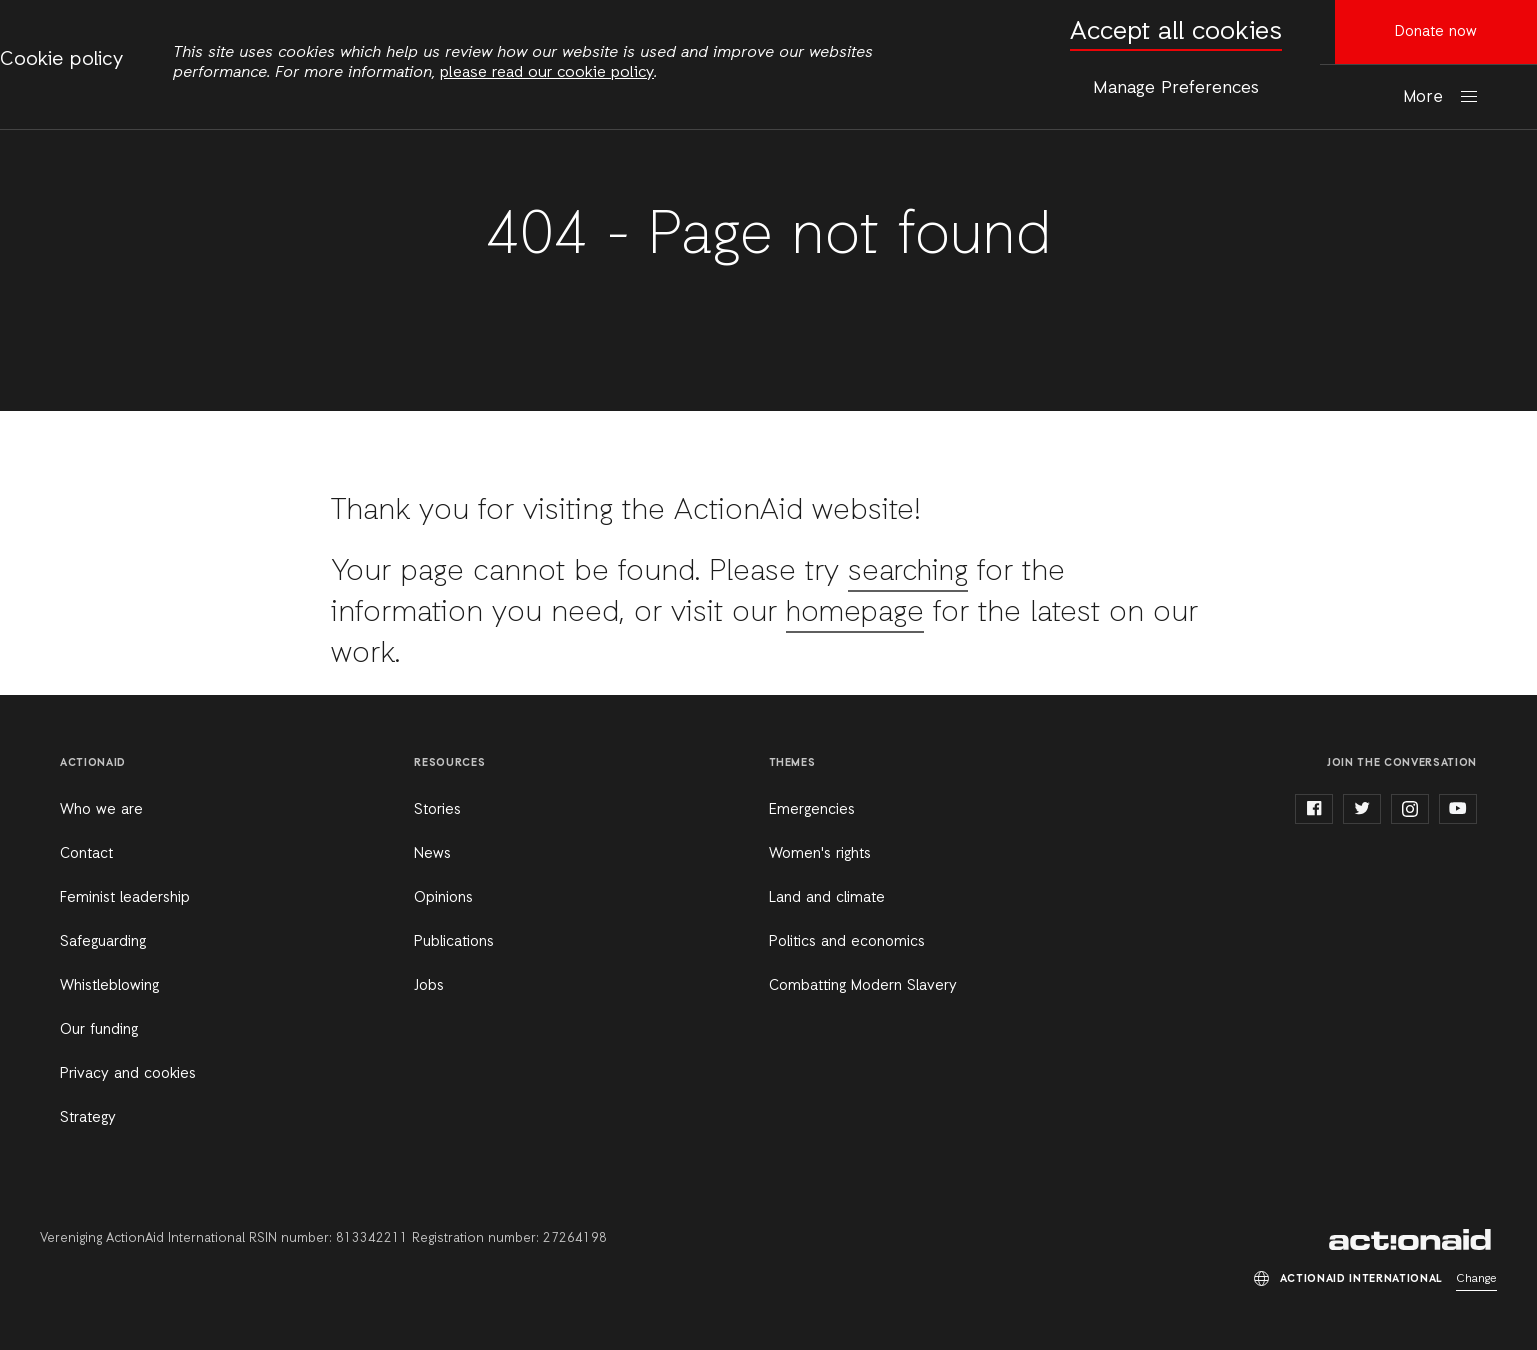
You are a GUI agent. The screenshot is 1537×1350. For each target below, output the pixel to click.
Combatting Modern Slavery (863, 986)
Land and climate (827, 898)
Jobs (429, 986)
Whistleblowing (109, 986)
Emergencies (812, 810)
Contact (86, 854)
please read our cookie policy (547, 73)
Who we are (101, 810)
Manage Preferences (1176, 88)
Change (1476, 1279)
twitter (1362, 809)
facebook (1314, 809)
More (1423, 97)
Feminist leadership (125, 898)
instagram (1410, 809)
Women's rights (820, 854)
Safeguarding (103, 942)
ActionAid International (1413, 1240)
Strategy (88, 1118)
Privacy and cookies (128, 1074)
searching (911, 572)
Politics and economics (847, 942)
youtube (1458, 809)
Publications (454, 942)
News (432, 854)
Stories (437, 810)
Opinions (443, 898)
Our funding (99, 1030)
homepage (857, 613)
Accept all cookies (1176, 32)
